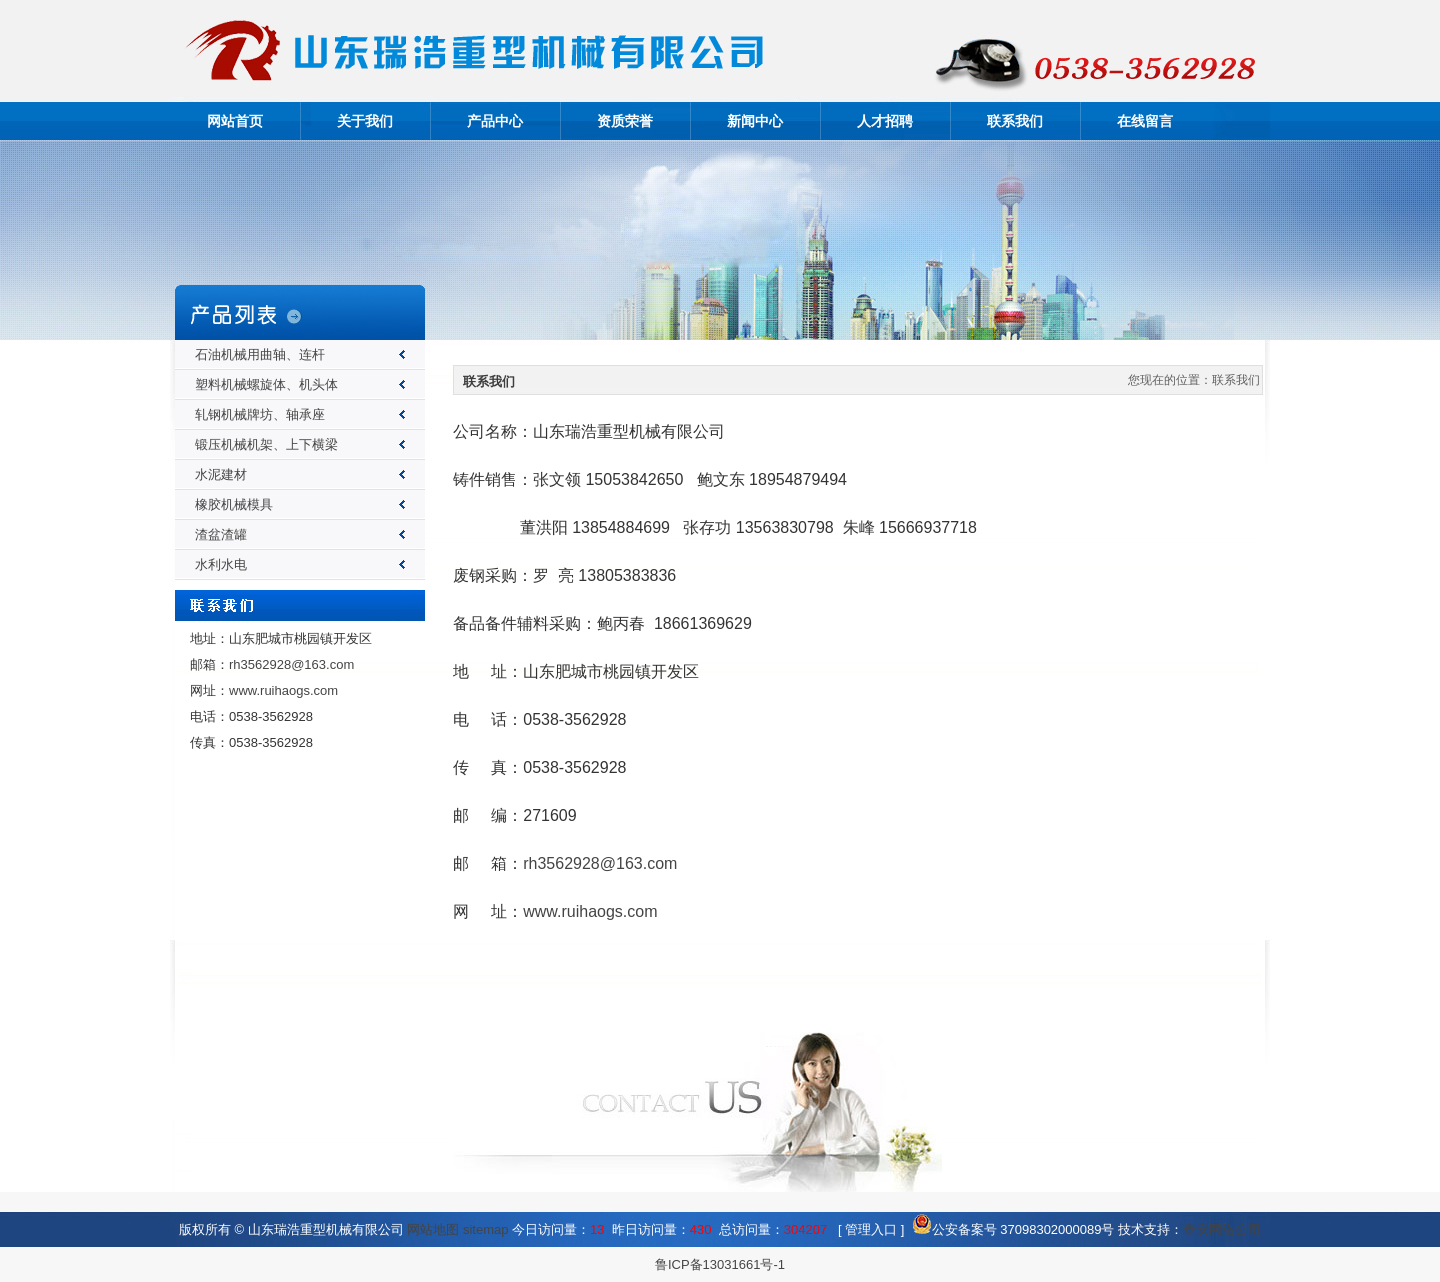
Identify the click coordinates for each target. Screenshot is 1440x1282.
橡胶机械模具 (234, 504)
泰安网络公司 (1222, 1229)
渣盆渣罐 (221, 534)
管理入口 (871, 1229)
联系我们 (1015, 121)
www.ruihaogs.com (283, 690)
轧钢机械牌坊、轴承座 (260, 414)
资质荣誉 (625, 121)
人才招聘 (885, 121)
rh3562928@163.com (291, 664)
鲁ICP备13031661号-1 (720, 1264)
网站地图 (433, 1229)
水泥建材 (221, 474)
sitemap (486, 1229)
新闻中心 (755, 121)
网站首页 (235, 121)
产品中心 (495, 121)
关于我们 (365, 121)
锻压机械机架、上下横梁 (266, 444)
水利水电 (221, 564)
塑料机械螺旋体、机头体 (266, 384)
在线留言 (1145, 121)
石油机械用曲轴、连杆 (260, 354)
